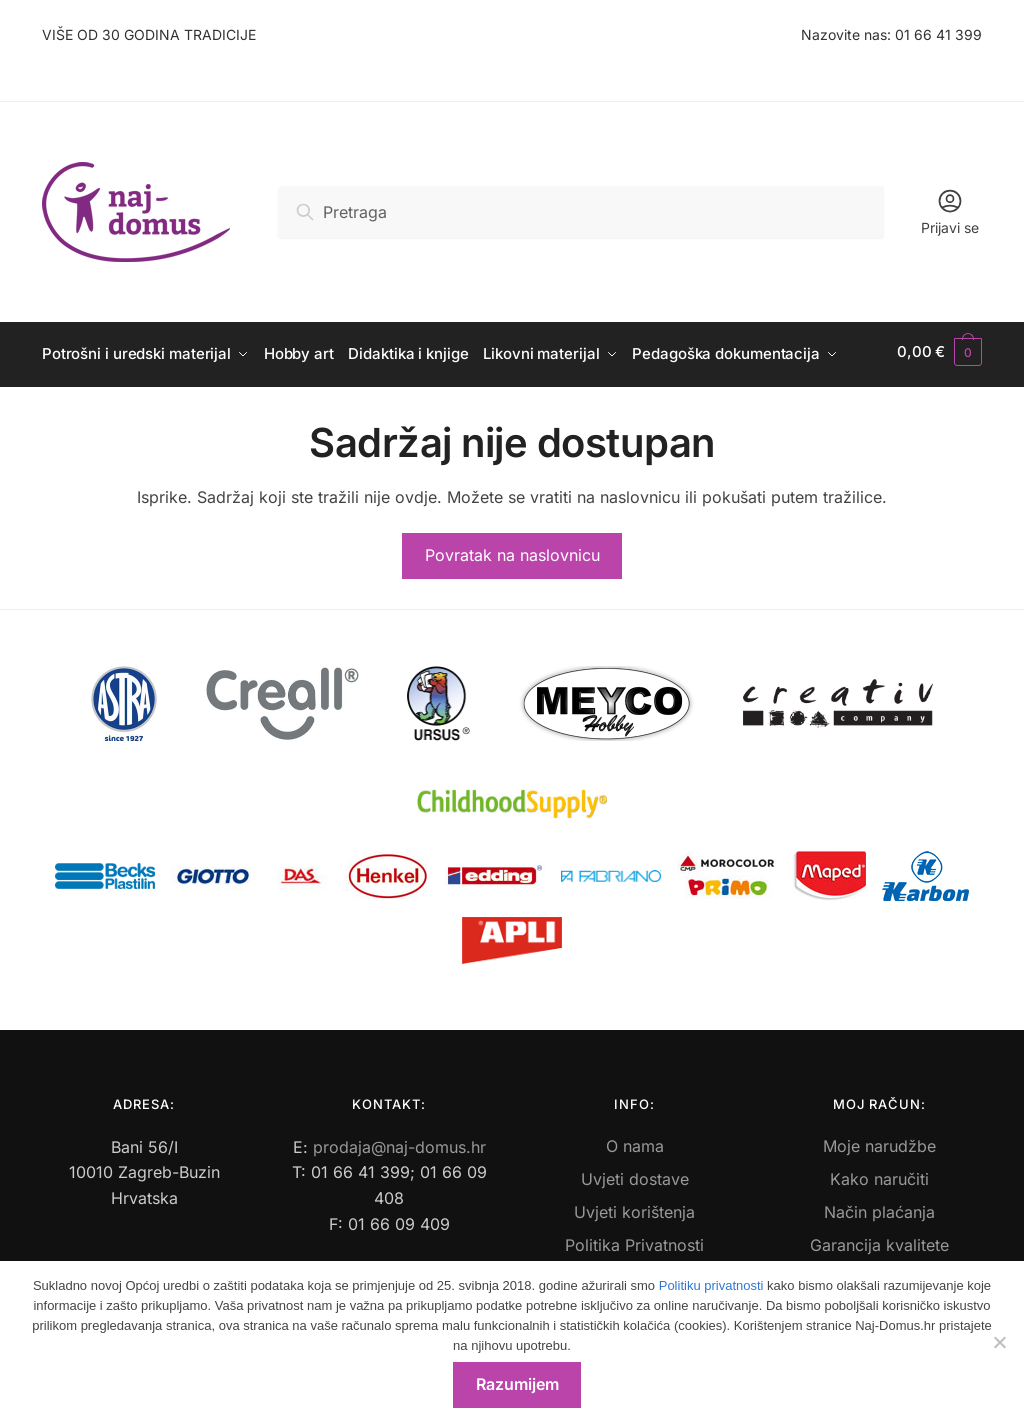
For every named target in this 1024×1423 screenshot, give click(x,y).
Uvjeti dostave (635, 1174)
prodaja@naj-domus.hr (399, 1142)
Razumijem (517, 1384)
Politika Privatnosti (634, 1240)
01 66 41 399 (938, 34)
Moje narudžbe (879, 1141)
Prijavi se (950, 211)
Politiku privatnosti (711, 1285)
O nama (635, 1141)
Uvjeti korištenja (634, 1207)
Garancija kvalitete (879, 1240)
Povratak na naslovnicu (512, 550)
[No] (999, 1342)
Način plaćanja (879, 1207)
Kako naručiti (879, 1174)
